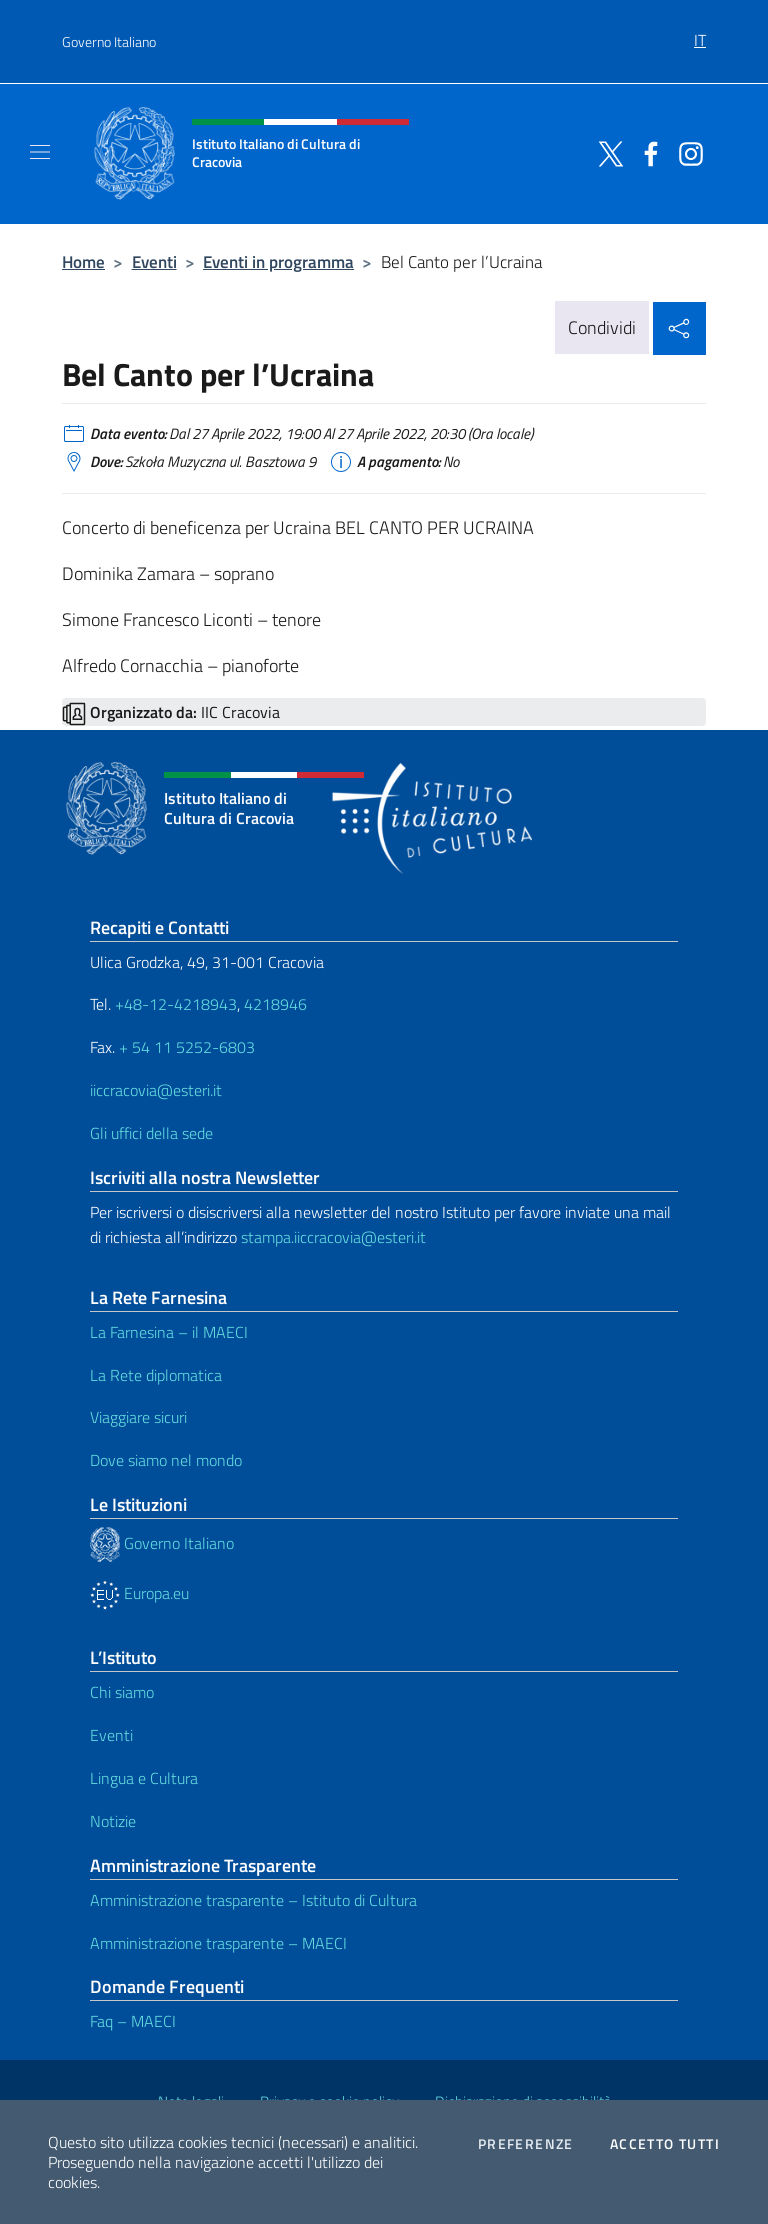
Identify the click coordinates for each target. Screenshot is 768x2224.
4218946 (275, 1004)
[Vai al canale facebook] (646, 152)
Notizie (113, 1821)
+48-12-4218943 (174, 1004)
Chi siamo (122, 1692)
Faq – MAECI (133, 2021)
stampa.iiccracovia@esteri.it (333, 1237)
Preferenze (526, 2144)
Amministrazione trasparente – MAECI (218, 1943)
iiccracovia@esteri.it (156, 1090)
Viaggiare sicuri (138, 1417)
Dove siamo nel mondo (166, 1460)
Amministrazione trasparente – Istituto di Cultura (253, 1900)
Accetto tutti (665, 2144)
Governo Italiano (109, 41)
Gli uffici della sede (151, 1133)
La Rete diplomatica (156, 1375)
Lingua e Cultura (144, 1778)
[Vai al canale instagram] (686, 152)
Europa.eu (139, 1593)
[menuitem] (700, 33)
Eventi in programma (278, 261)
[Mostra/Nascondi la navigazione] (40, 152)
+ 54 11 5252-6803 (187, 1047)
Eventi (154, 261)
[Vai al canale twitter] (606, 152)
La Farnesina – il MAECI (169, 1332)
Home (83, 261)
